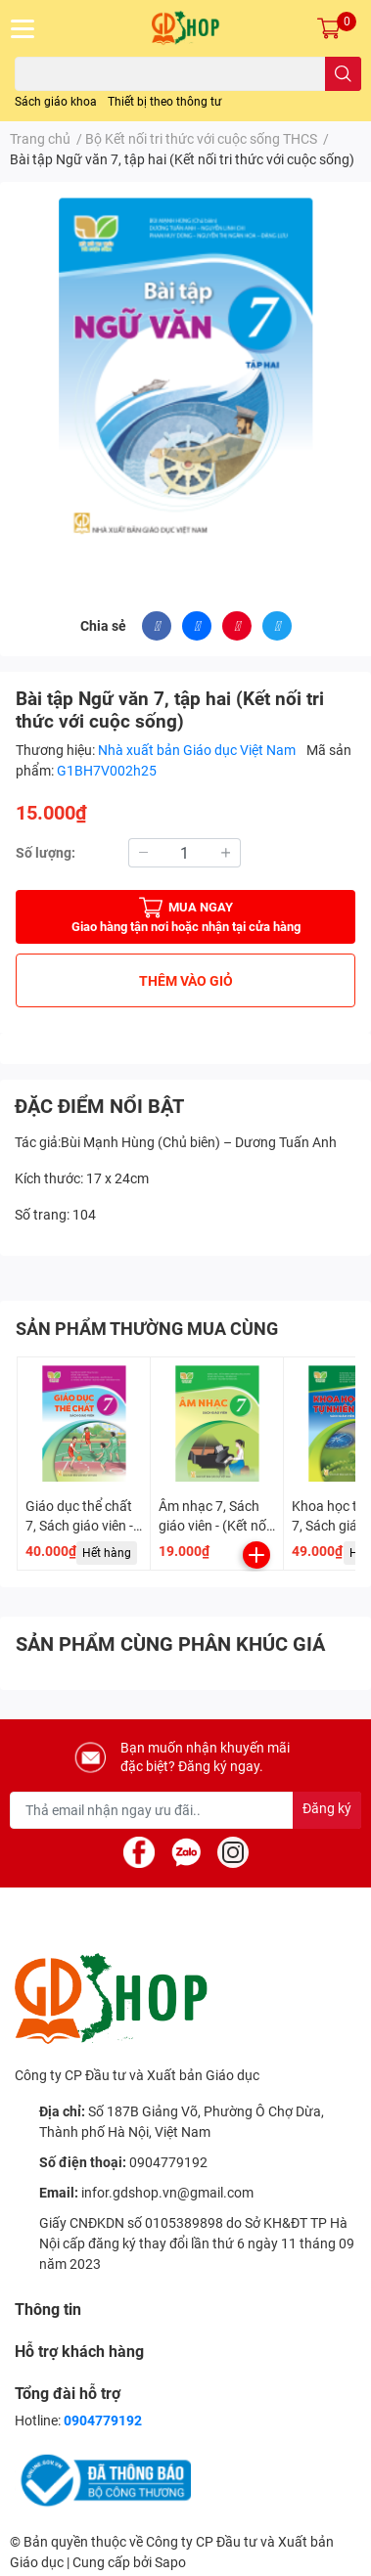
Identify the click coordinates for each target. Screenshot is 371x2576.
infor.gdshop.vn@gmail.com (167, 2192)
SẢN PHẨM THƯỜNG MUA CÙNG (147, 1328)
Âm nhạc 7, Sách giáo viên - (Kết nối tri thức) (214, 1525)
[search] (343, 74)
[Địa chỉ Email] (185, 1810)
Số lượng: (45, 853)
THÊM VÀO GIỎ (186, 981)
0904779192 (168, 2162)
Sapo (170, 2562)
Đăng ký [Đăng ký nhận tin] (326, 1808)
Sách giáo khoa (56, 102)
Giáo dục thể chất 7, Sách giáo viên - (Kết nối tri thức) (79, 1525)
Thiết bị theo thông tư (164, 102)
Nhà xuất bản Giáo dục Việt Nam (198, 750)
